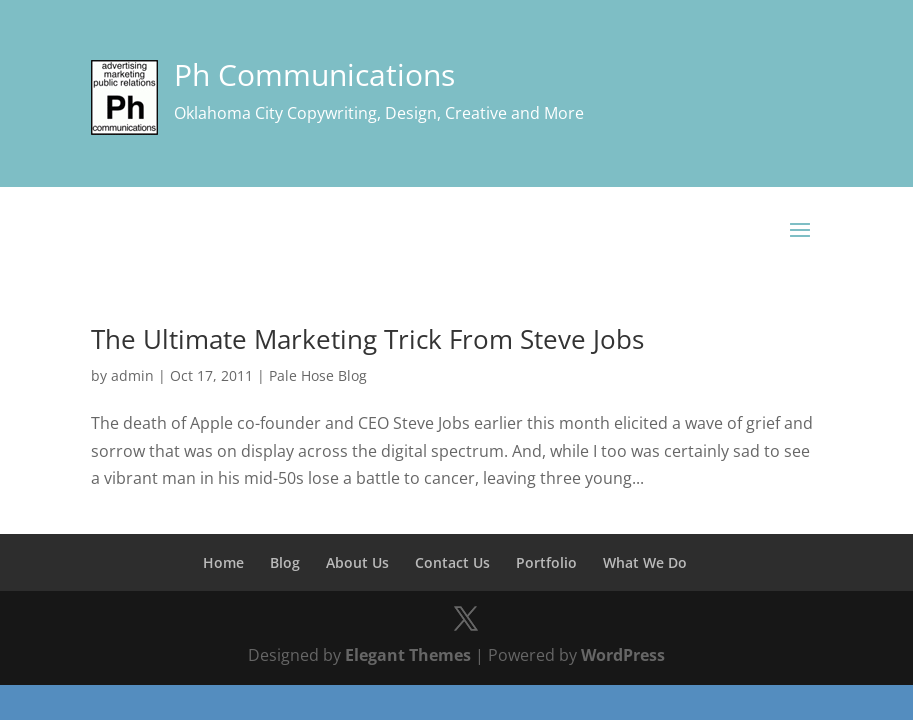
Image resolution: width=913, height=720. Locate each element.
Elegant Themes (408, 655)
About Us (357, 562)
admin (132, 375)
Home (223, 562)
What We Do (645, 562)
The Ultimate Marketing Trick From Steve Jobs (367, 339)
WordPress (623, 655)
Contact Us (452, 562)
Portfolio (546, 562)
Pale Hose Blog (318, 375)
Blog (285, 562)
